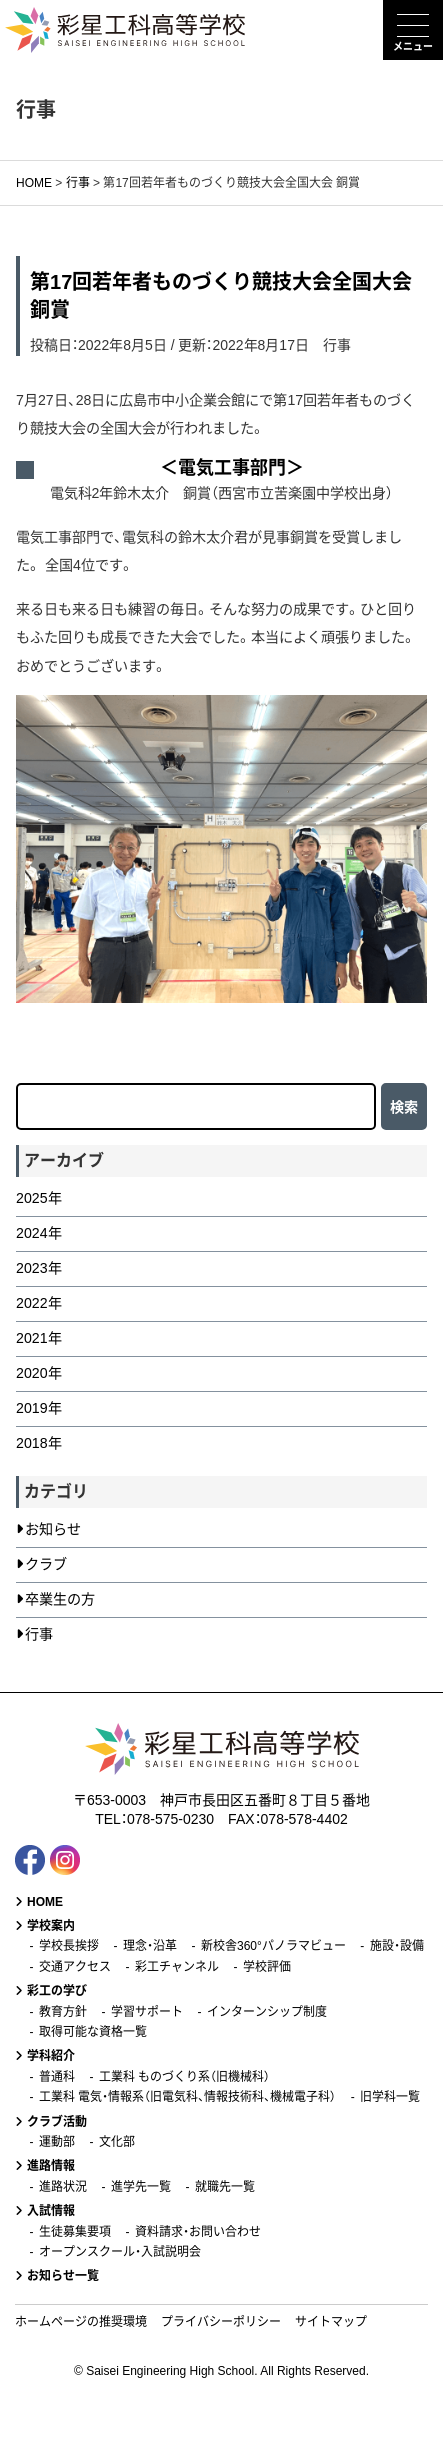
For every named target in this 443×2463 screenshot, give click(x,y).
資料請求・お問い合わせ (198, 2232)
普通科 (57, 2077)
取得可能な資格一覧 (93, 2032)
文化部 (117, 2142)
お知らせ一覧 (63, 2276)
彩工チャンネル (177, 1967)
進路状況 (63, 2187)
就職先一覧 (225, 2187)
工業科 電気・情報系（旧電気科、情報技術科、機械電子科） (187, 2097)
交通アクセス (75, 1967)
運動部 (57, 2142)
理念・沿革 (150, 1946)
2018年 (39, 1443)
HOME (45, 1902)
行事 (337, 345)
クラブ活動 (57, 2122)
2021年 (39, 1338)
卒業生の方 (60, 1599)
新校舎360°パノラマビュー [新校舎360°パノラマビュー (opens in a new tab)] (273, 1946)
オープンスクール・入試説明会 (120, 2252)
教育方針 (63, 2012)
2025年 (39, 1198)
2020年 (39, 1373)
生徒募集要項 (75, 2232)
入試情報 (51, 2211)
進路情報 (51, 2166)
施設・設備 (397, 1946)
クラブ (46, 1564)
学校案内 (51, 1926)
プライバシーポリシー (221, 2322)
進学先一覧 (141, 2187)
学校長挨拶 (69, 1946)
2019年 (39, 1408)
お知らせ (53, 1529)
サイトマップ (331, 2322)
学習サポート (147, 2012)
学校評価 (267, 1967)
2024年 (39, 1233)
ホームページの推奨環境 (81, 2322)
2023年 (39, 1268)
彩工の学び (57, 1991)
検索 (404, 1107)
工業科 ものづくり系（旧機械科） (184, 2077)
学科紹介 (51, 2056)
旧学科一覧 (390, 2097)
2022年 (39, 1303)
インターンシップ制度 (267, 2012)
